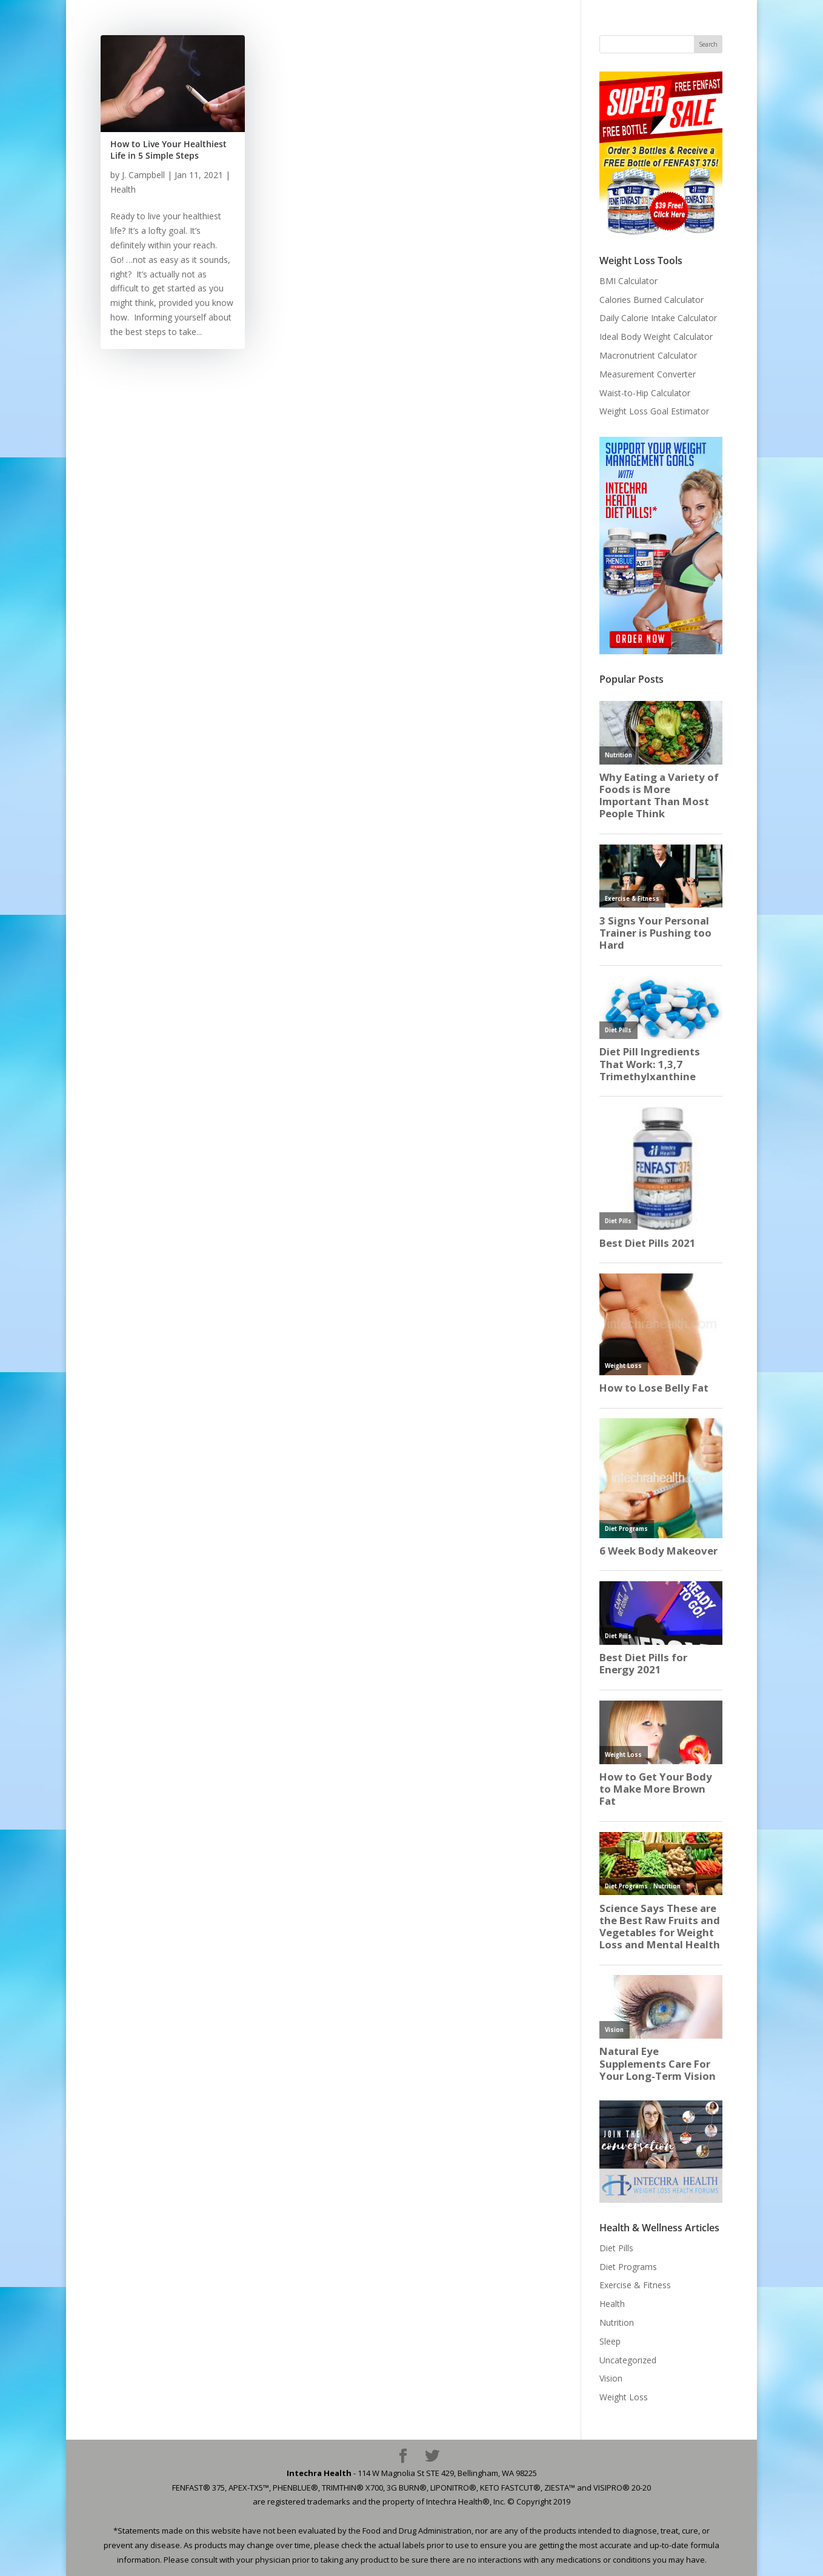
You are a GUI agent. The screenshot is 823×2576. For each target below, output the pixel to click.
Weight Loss (623, 2397)
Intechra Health (319, 2473)
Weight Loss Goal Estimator (654, 411)
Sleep (610, 2341)
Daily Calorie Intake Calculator (658, 318)
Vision (610, 2378)
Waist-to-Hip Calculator (644, 393)
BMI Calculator (628, 281)
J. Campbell (143, 175)
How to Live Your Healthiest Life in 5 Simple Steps (168, 150)
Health (123, 189)
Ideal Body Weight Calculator (656, 336)
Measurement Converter (647, 374)
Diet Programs (628, 2266)
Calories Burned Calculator (651, 299)
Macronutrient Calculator (648, 355)
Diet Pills (616, 2248)
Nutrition (616, 2322)
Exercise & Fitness (635, 2285)
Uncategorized (627, 2360)
